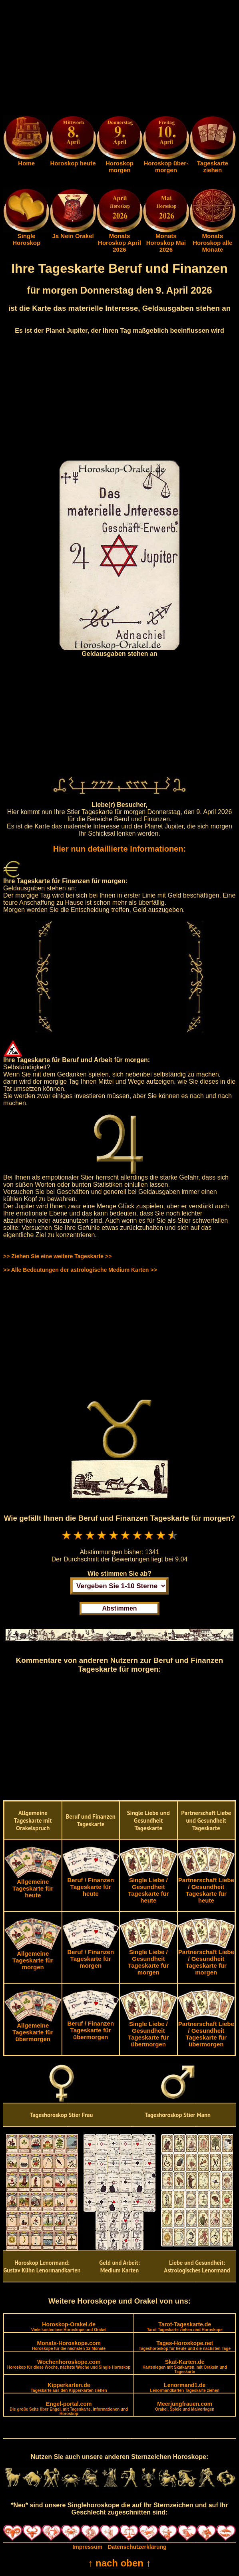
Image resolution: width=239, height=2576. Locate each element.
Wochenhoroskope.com (69, 2364)
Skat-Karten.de (185, 2366)
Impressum (87, 2547)
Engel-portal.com (69, 2408)
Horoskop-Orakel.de (68, 2326)
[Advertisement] (119, 59)
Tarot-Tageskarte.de (185, 2326)
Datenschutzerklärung (137, 2547)
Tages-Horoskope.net (185, 2345)
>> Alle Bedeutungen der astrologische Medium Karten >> (80, 1270)
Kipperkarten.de (69, 2387)
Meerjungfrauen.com (184, 2406)
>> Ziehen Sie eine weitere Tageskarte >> (57, 1256)
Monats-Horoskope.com (69, 2345)
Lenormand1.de (184, 2387)
